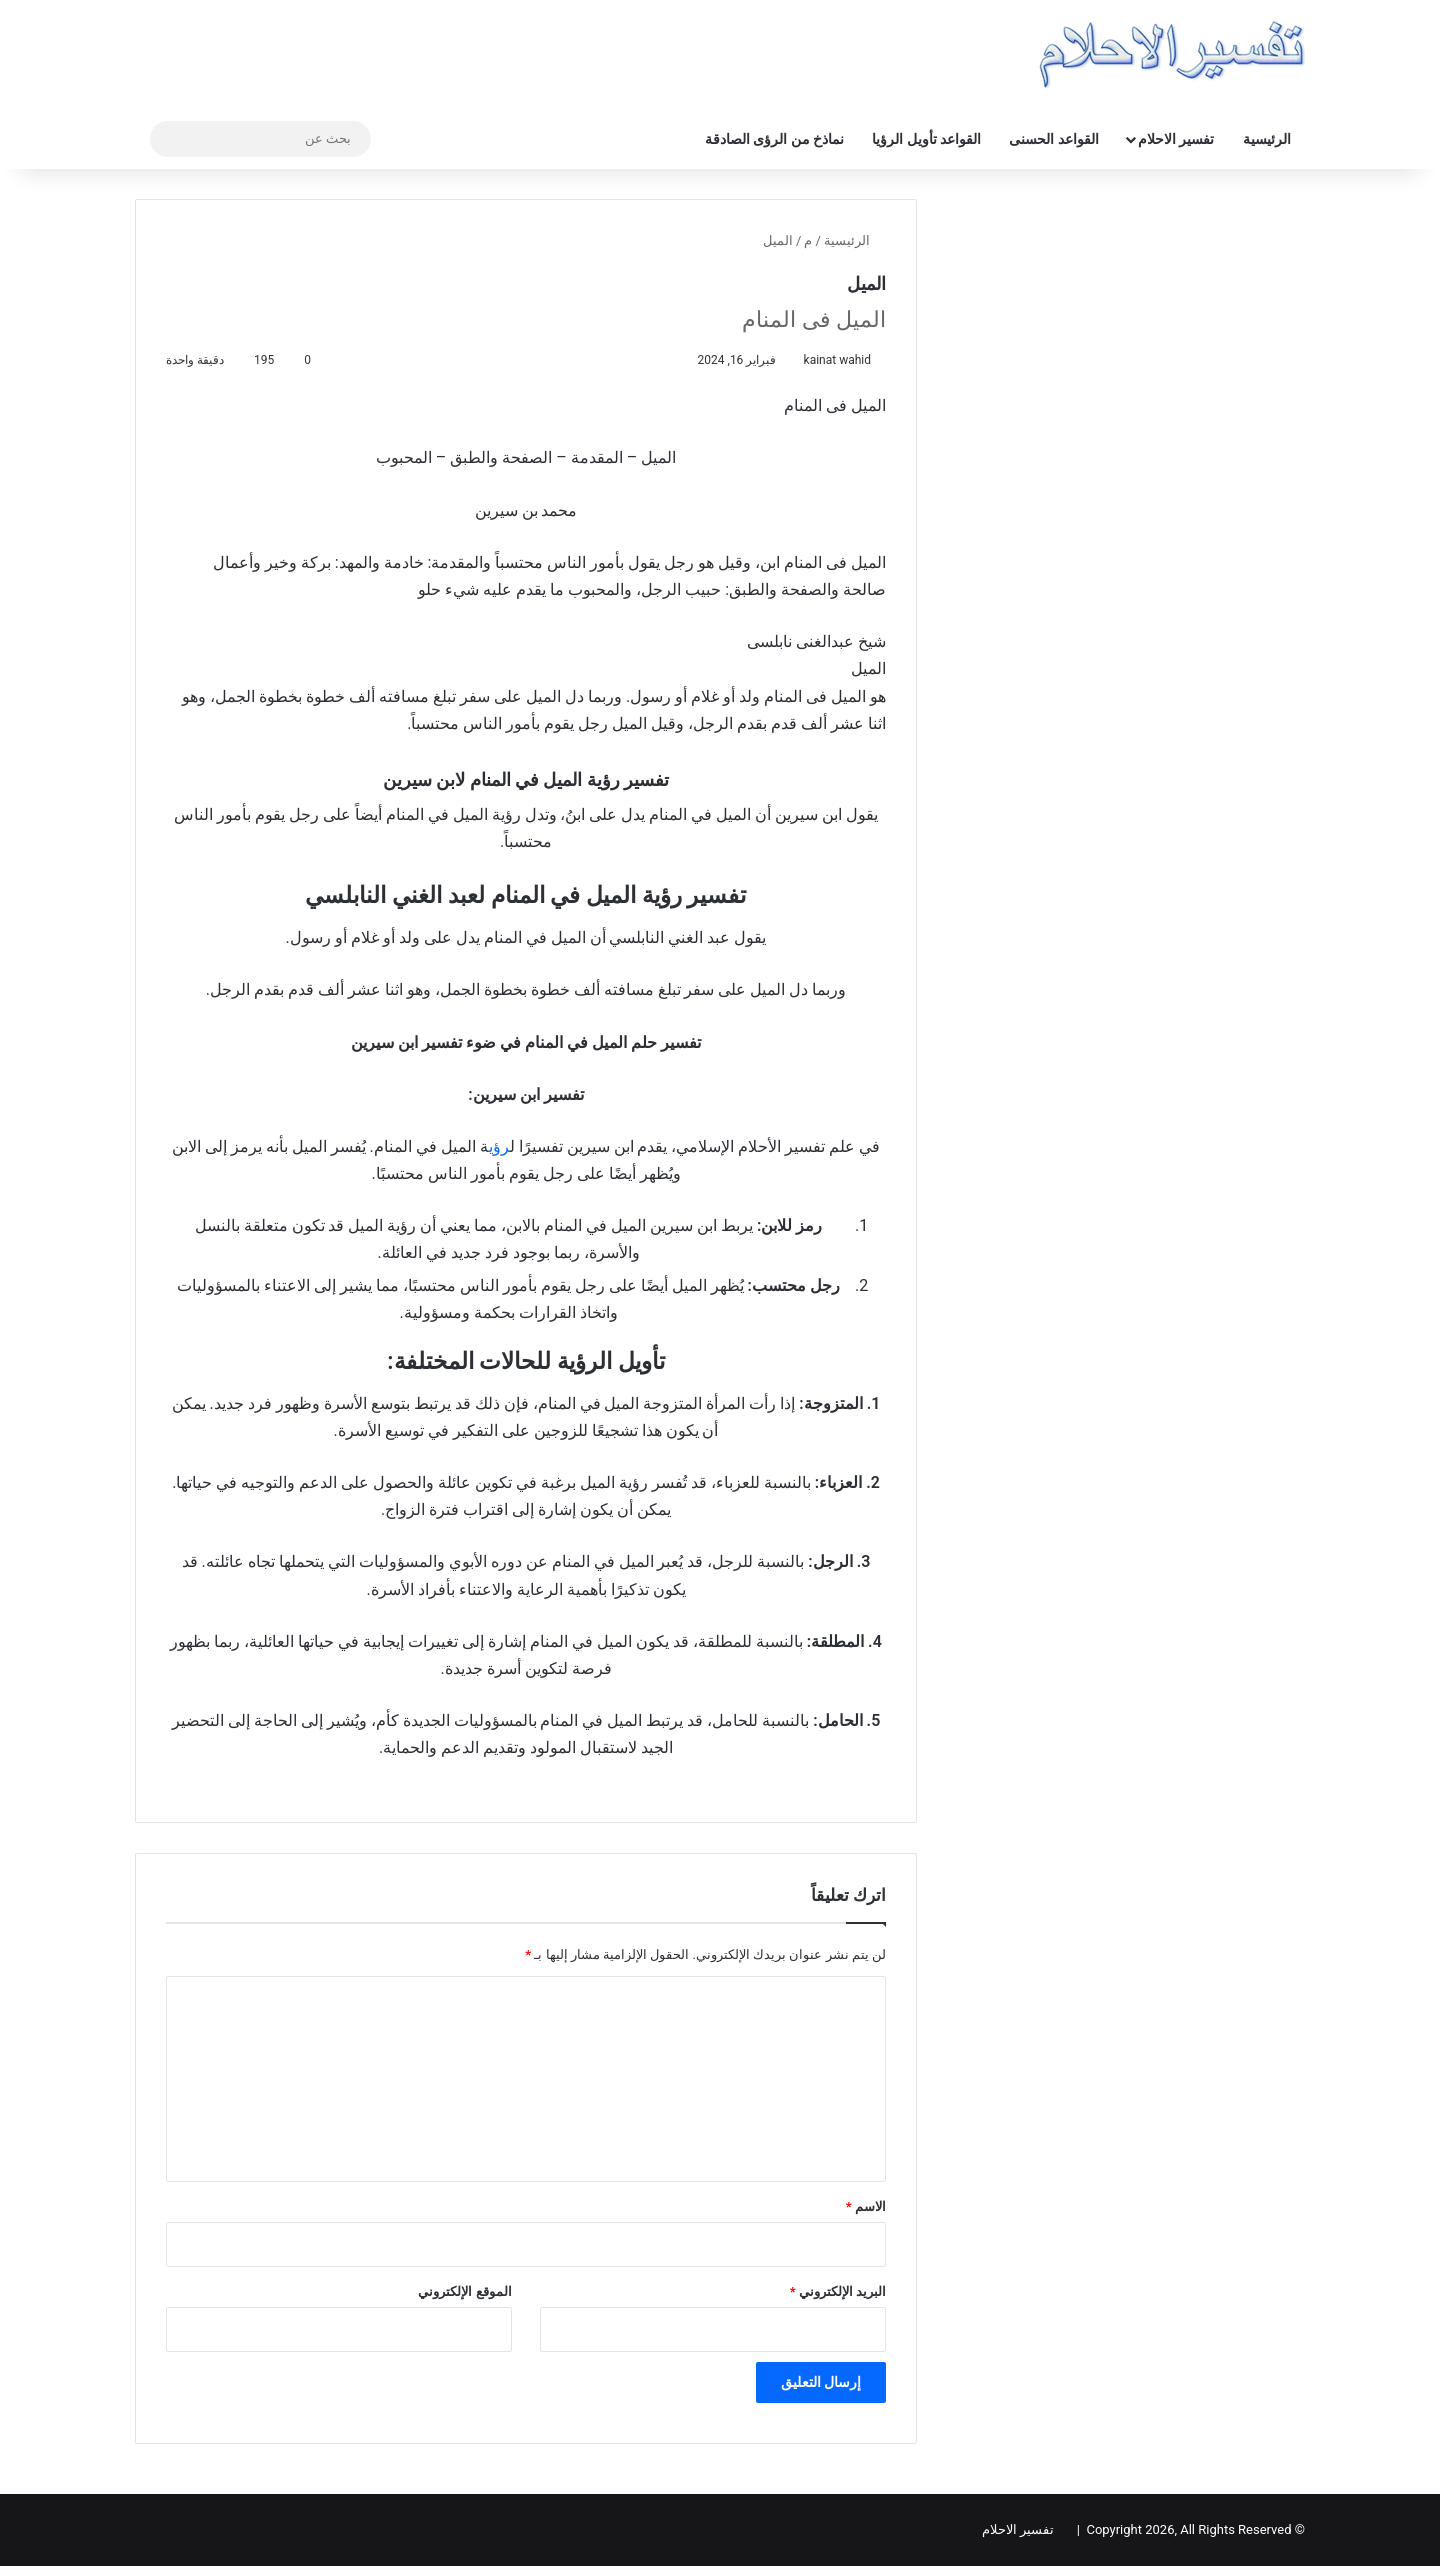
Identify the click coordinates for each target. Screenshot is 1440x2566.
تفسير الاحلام (1176, 139)
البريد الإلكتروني (838, 2291)
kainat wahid (837, 360)
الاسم (866, 2206)
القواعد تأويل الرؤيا (926, 139)
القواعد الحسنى (1053, 139)
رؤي (499, 1146)
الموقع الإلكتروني (464, 2291)
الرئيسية (1267, 139)
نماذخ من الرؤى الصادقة (774, 139)
